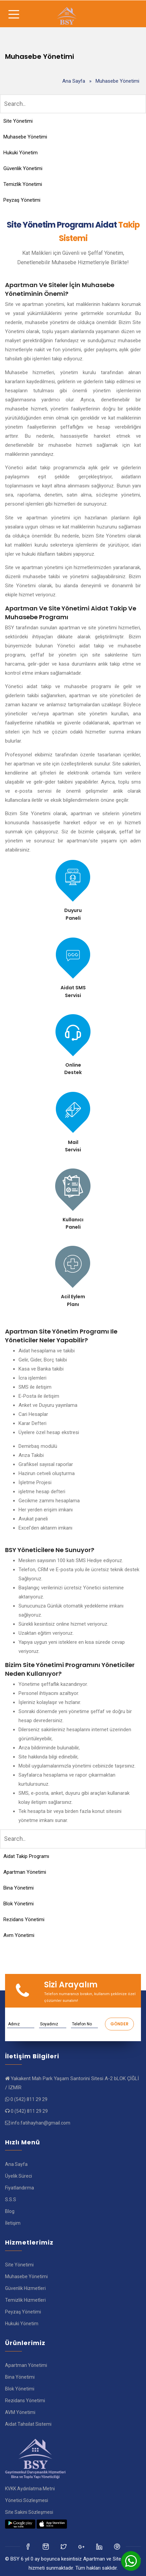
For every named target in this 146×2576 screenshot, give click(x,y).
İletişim (13, 2223)
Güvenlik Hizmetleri (25, 2288)
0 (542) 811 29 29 (28, 2099)
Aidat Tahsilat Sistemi (28, 2424)
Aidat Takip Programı (26, 1856)
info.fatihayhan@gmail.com (40, 2123)
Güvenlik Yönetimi (22, 168)
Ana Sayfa (73, 81)
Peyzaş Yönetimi (21, 200)
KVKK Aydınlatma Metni (30, 2488)
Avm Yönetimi (18, 1935)
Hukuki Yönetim (20, 153)
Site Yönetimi (18, 121)
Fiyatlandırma (19, 2187)
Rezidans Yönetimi (23, 1919)
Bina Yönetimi (18, 1888)
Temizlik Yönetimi (22, 184)
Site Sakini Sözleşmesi (29, 2512)
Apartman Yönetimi (24, 1872)
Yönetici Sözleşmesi (26, 2500)
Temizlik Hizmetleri (25, 2300)
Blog (9, 2211)
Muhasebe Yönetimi (25, 137)
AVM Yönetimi (20, 2412)
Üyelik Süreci (18, 2176)
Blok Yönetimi (18, 1904)
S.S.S (10, 2199)
